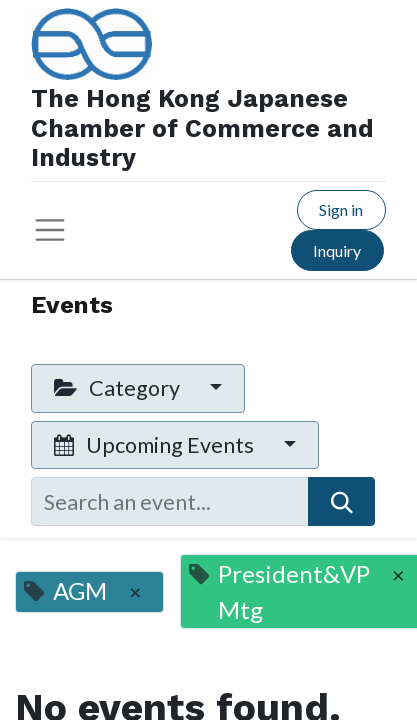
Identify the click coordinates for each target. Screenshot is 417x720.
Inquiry (337, 250)
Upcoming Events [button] (156, 445)
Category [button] (119, 388)
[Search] (341, 501)
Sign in (341, 209)
